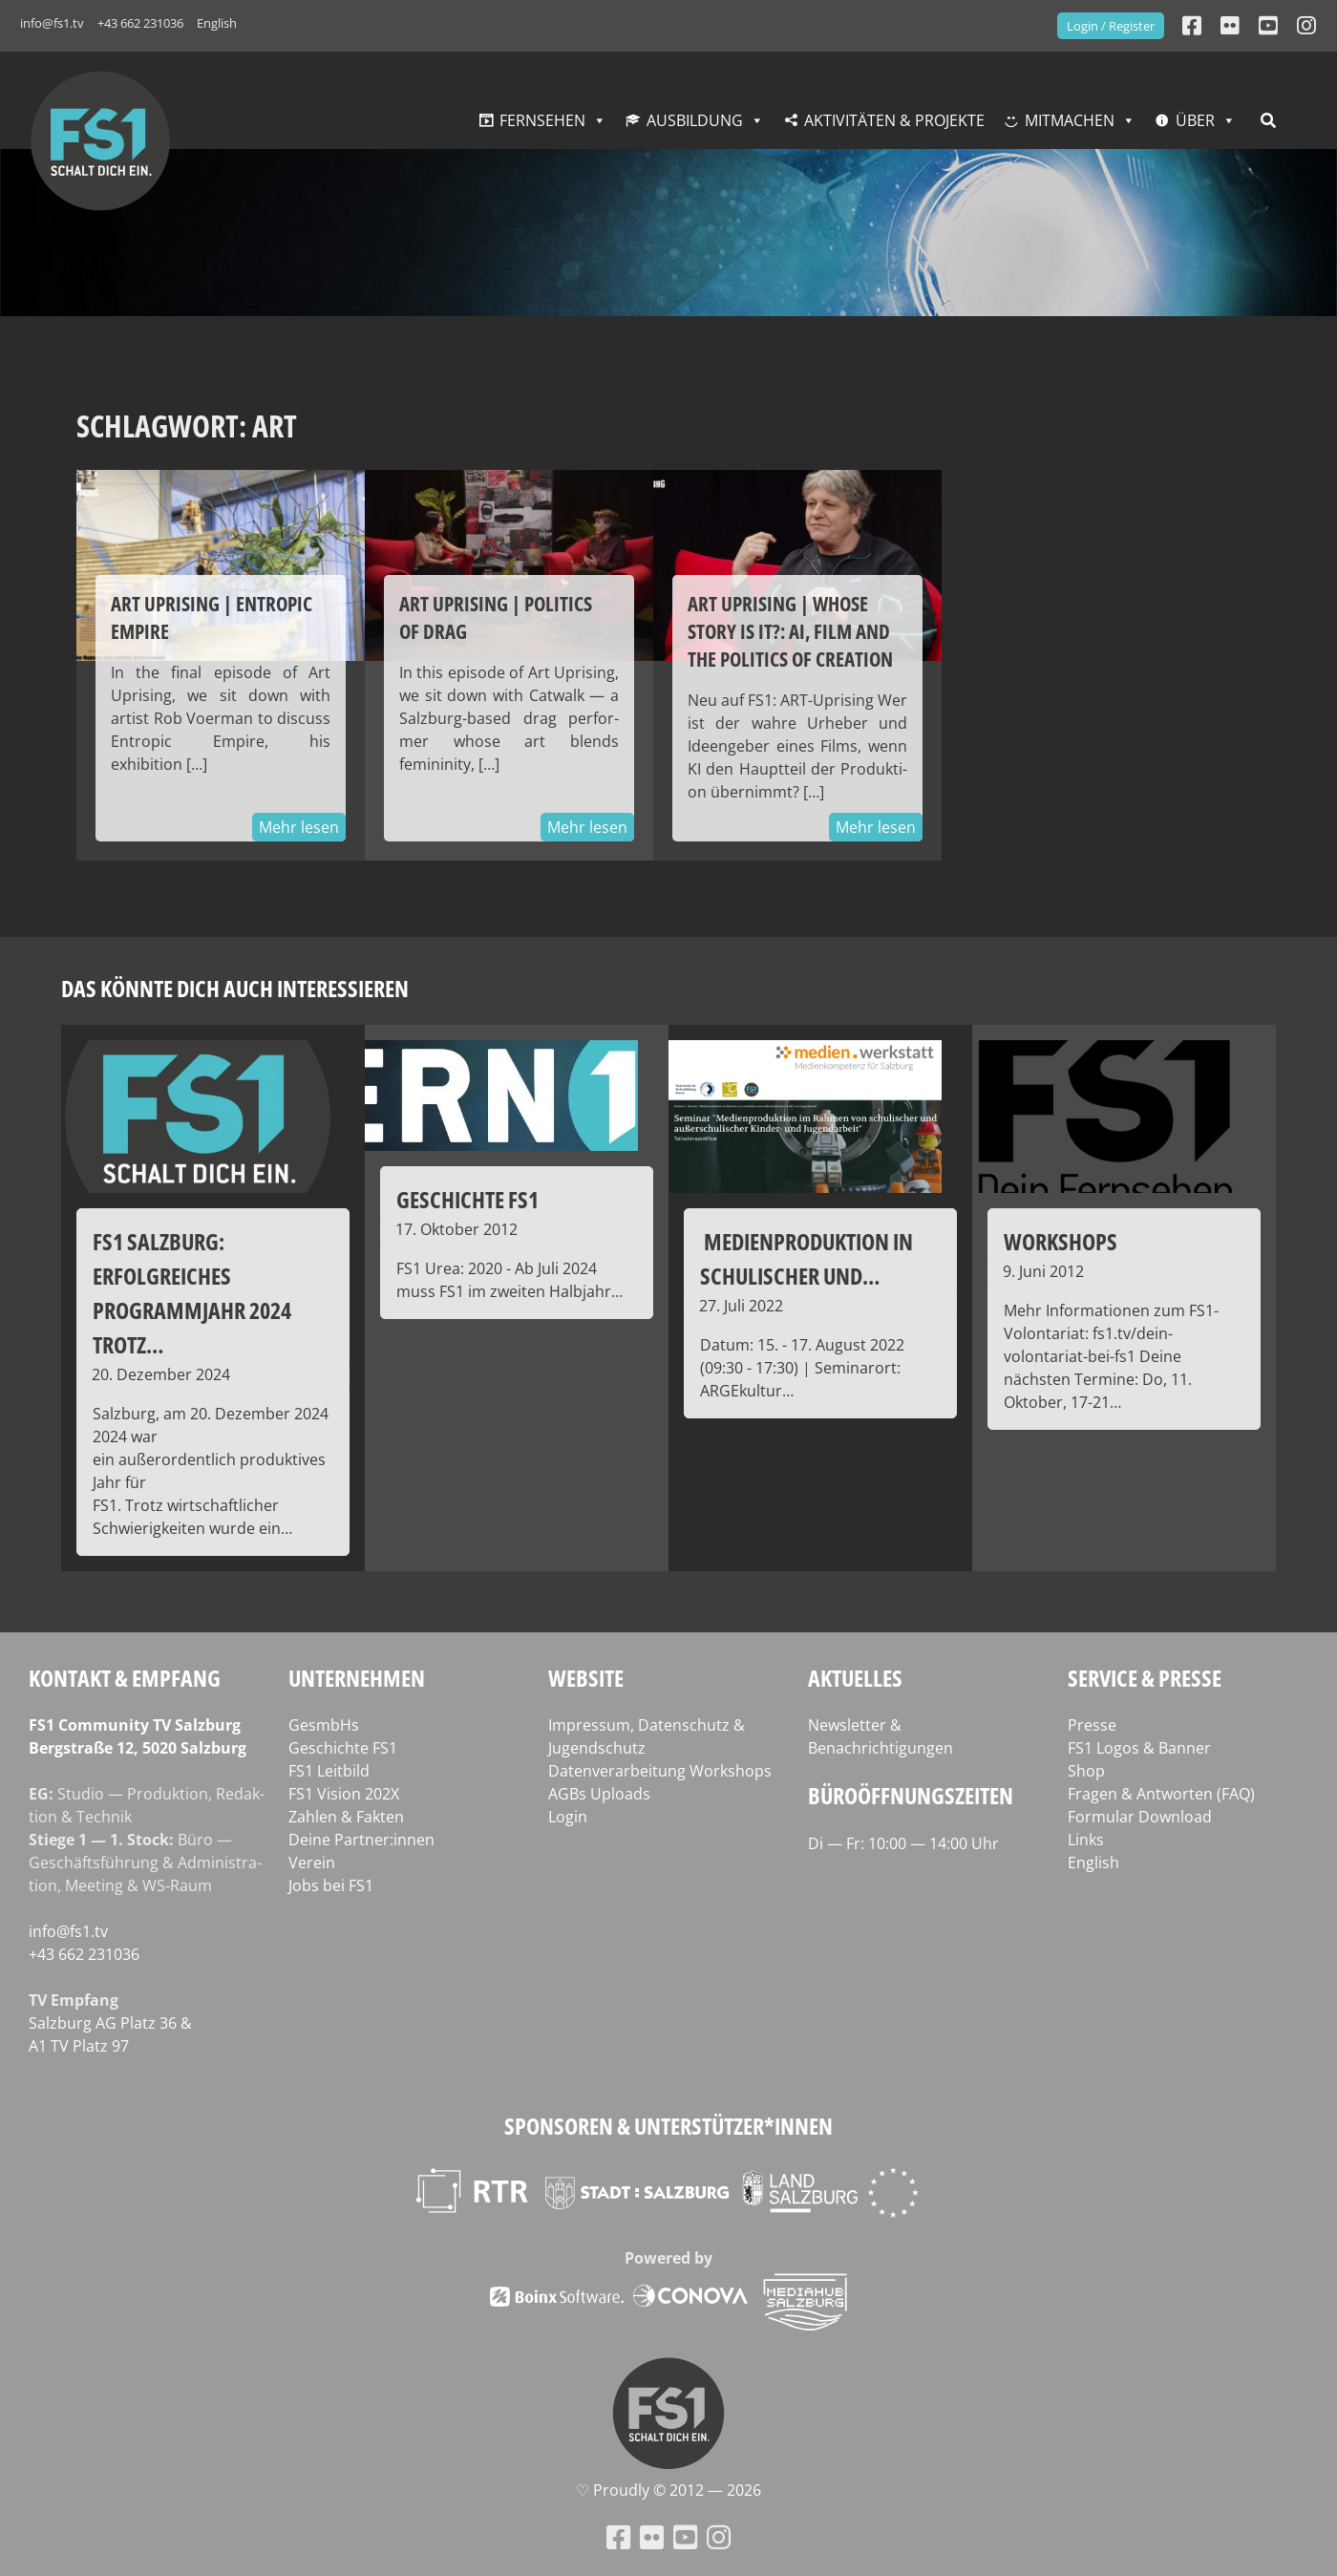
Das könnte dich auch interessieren (235, 988)
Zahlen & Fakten (346, 1816)
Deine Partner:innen (361, 1839)
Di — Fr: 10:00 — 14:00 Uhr (903, 1843)
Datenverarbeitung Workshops (660, 1770)
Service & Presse (1144, 1677)
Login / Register (1111, 25)
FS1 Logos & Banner (1139, 1747)
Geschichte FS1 (342, 1747)
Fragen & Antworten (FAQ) (1161, 1793)
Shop (1086, 1770)
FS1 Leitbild (329, 1770)
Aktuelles (855, 1677)
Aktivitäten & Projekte (894, 120)
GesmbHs (323, 1724)
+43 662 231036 (140, 23)
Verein (311, 1862)
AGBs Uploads (599, 1793)
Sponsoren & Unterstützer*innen (668, 2125)
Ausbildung (695, 120)
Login (567, 1816)
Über (1195, 120)
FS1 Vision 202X (343, 1793)
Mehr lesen (299, 827)
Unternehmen (356, 1677)
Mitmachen (1069, 120)
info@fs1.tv (52, 23)
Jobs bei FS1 (330, 1885)
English (217, 23)
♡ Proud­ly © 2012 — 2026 (668, 2490)
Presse (1092, 1724)
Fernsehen (542, 120)
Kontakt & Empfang (125, 1677)
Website (586, 1677)
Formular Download (1140, 1816)
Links (1086, 1839)
